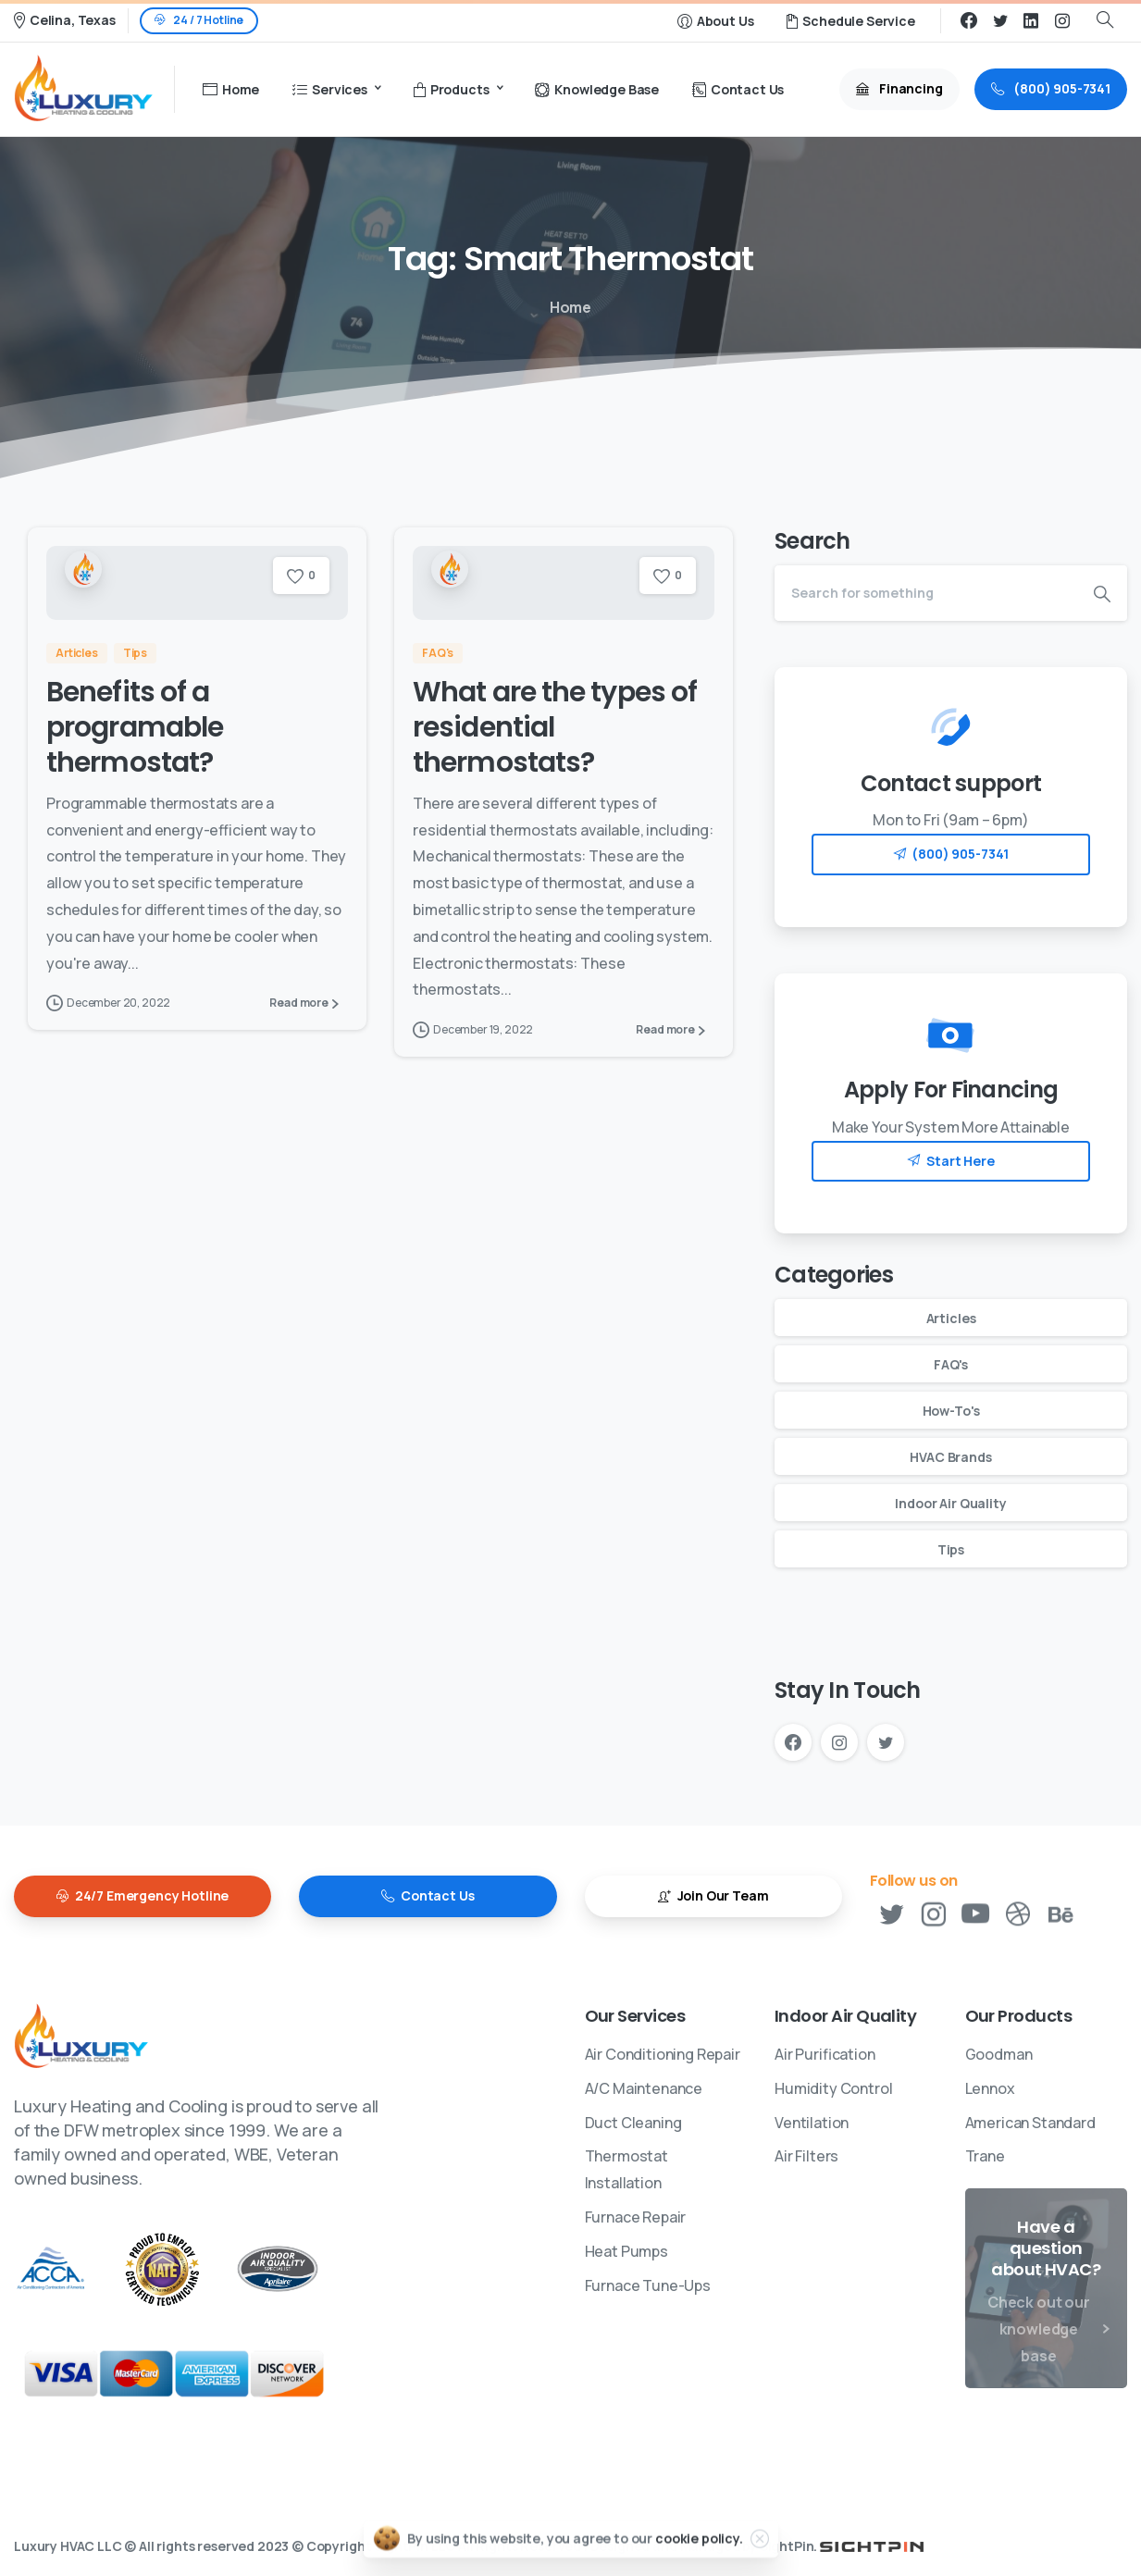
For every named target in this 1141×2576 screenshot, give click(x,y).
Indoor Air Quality (950, 1503)
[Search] (926, 593)
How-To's (951, 1410)
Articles (951, 1318)
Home (568, 307)
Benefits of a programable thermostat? (134, 728)
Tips (950, 1549)
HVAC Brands (950, 1457)
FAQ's (951, 1364)
